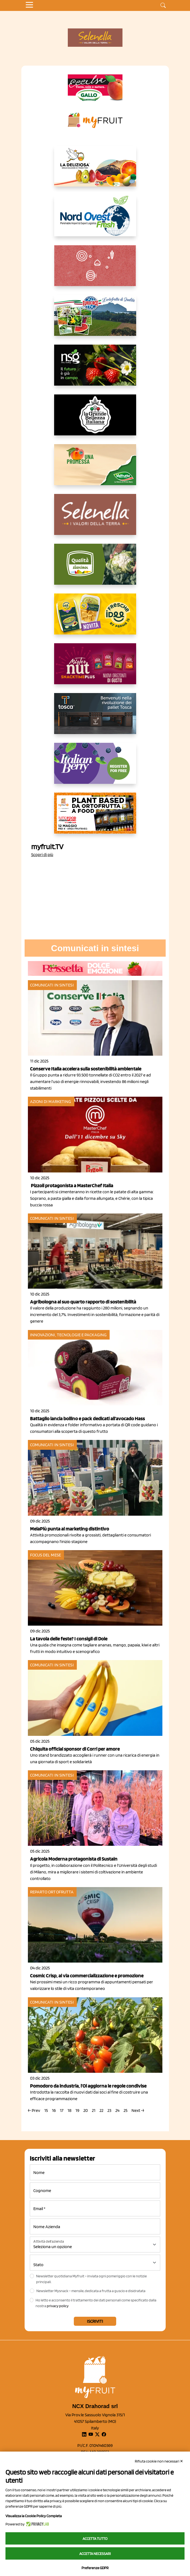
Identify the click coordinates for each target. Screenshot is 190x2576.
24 (117, 2110)
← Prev (34, 2110)
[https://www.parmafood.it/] (95, 618)
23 (109, 2110)
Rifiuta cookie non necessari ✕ (159, 2461)
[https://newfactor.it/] (95, 668)
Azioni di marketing (50, 1101)
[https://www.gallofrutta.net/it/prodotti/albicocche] (95, 88)
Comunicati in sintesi (52, 985)
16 (54, 2110)
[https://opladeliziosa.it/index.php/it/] (95, 170)
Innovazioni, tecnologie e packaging (68, 1334)
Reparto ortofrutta (52, 1891)
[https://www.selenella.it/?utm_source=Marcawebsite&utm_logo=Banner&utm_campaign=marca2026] (95, 519)
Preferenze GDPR (95, 2568)
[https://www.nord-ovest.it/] (95, 220)
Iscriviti (95, 2321)
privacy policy (58, 2306)
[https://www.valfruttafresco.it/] (95, 469)
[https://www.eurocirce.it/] (95, 320)
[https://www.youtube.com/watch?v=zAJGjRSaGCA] (95, 817)
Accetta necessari (95, 2553)
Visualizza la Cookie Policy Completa (33, 2516)
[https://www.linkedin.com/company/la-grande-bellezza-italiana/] (95, 419)
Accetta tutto (95, 2538)
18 (69, 2110)
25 (125, 2110)
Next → (137, 2110)
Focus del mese (45, 1555)
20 (85, 2110)
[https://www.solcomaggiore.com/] (95, 270)
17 (61, 2110)
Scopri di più (42, 854)
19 (77, 2110)
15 (46, 2110)
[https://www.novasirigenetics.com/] (95, 369)
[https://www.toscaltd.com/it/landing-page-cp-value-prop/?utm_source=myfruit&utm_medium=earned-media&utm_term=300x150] (95, 718)
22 (101, 2110)
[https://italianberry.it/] (95, 768)
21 (93, 2110)
